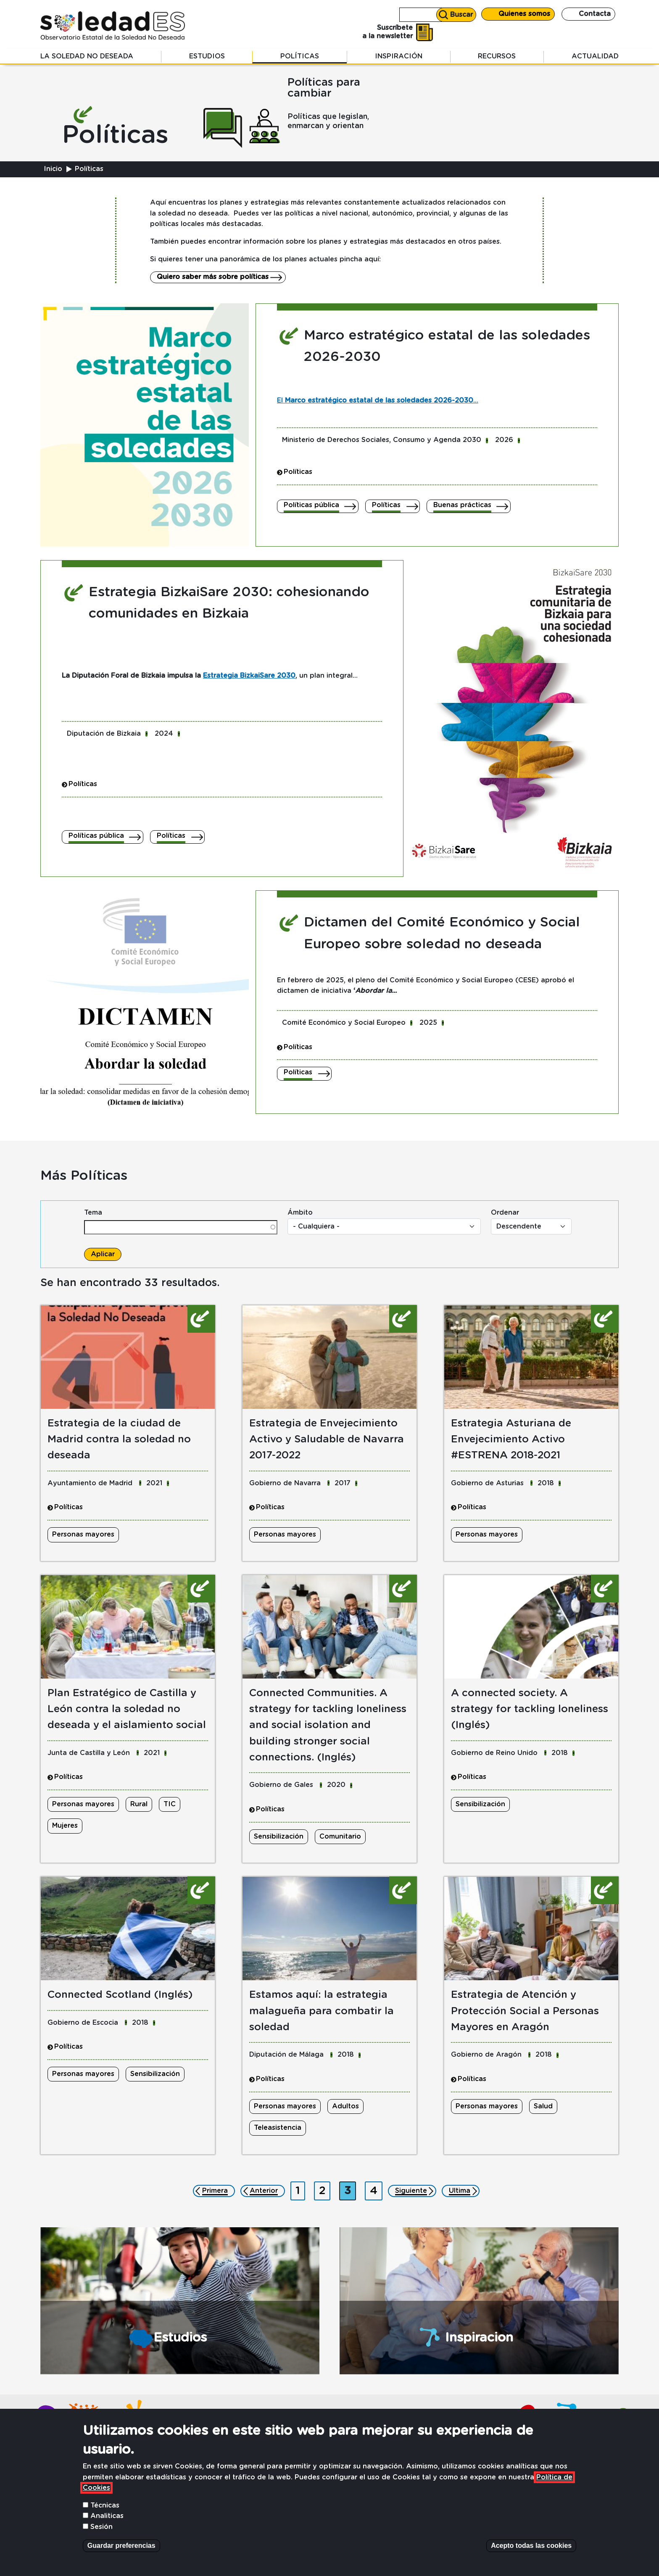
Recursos (497, 56)
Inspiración (398, 56)
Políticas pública (311, 505)
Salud (543, 2106)
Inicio (53, 169)
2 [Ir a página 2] (324, 2189)
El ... (377, 400)
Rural (139, 1804)
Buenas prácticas (462, 505)
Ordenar (505, 1212)
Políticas (299, 56)
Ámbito (300, 1212)
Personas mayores (83, 1534)
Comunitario (340, 1836)
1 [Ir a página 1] (300, 2189)
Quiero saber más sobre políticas (213, 277)
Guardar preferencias (121, 2559)
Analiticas (107, 2530)
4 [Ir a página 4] (375, 2189)
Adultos (345, 2106)
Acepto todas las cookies (531, 2559)
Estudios (207, 56)
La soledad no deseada (86, 56)
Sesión (101, 2540)
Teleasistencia (277, 2127)
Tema (93, 1212)
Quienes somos (524, 14)
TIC (169, 1804)
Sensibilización (278, 1836)
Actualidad (595, 56)
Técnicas (104, 2519)
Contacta (595, 14)
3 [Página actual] (350, 2189)
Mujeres (65, 1825)
